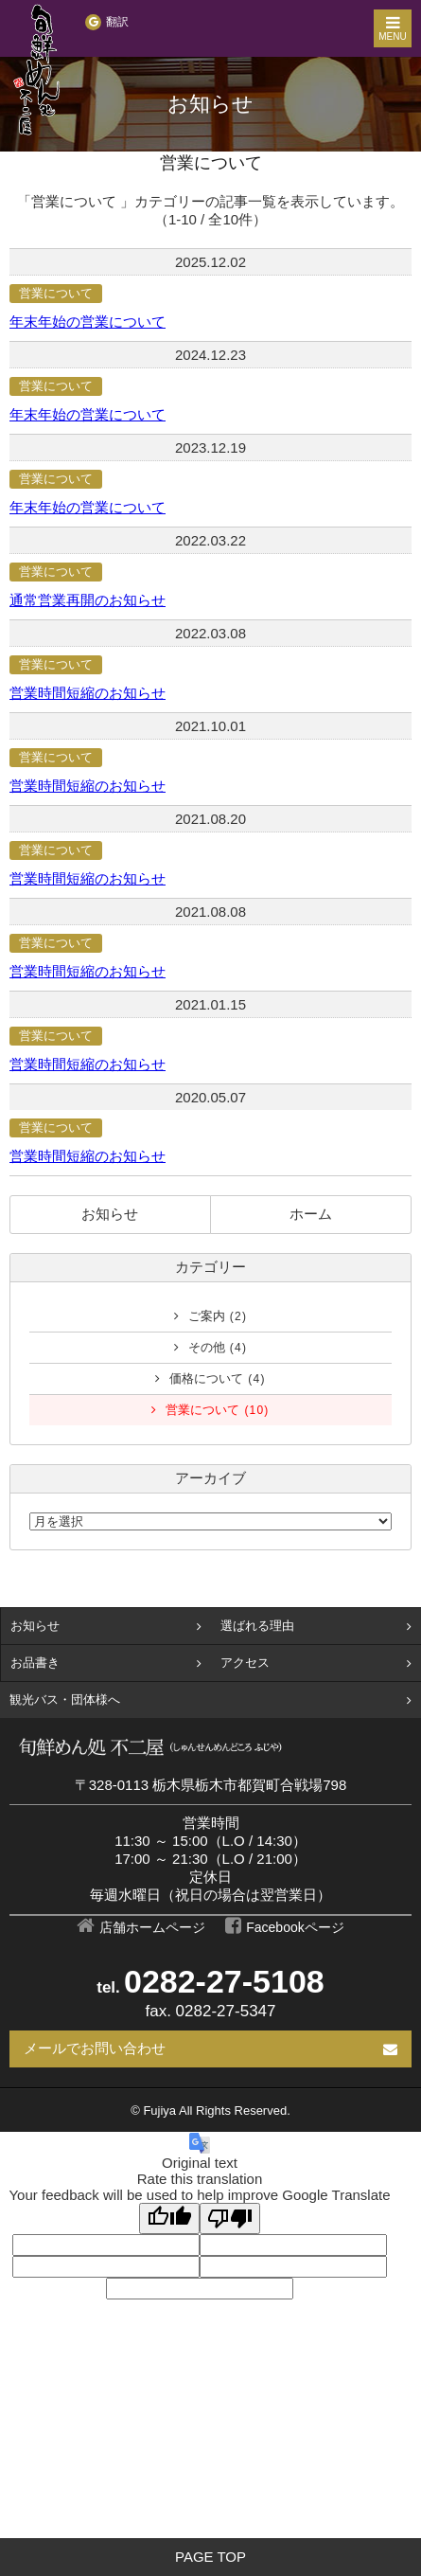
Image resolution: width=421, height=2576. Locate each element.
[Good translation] (169, 2218)
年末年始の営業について (87, 321)
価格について (217, 1378)
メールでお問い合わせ (95, 2048)
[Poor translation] (230, 2218)
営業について (56, 293)
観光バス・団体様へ (64, 1699)
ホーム (310, 1214)
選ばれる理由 (257, 1626)
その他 (217, 1347)
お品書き (35, 1662)
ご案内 (217, 1316)
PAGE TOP (210, 2557)
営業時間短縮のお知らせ (87, 693)
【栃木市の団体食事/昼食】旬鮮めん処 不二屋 (38, 71)
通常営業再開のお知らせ (87, 600)
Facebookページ (294, 1927)
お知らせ (109, 1214)
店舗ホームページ (152, 1927)
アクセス (245, 1662)
